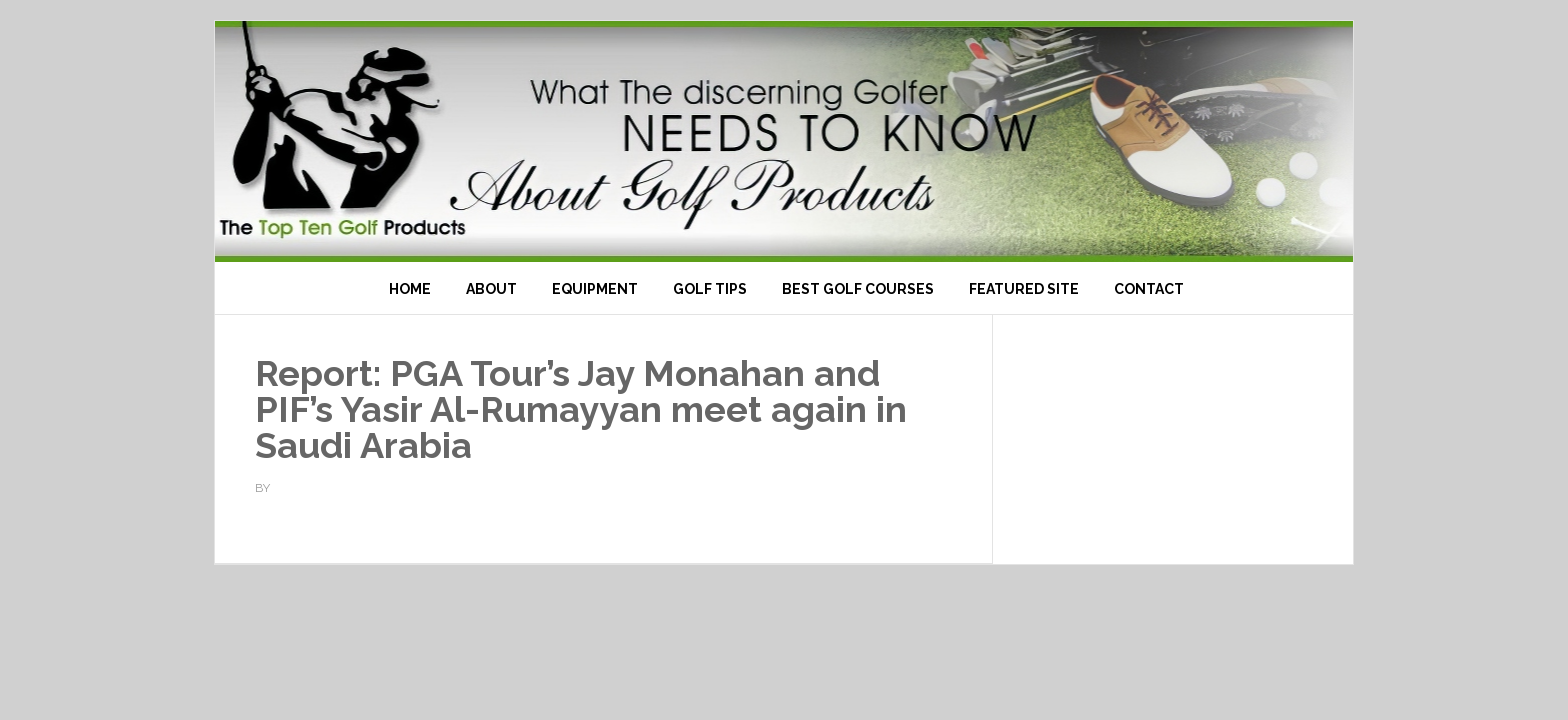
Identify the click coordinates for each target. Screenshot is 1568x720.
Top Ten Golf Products (784, 141)
